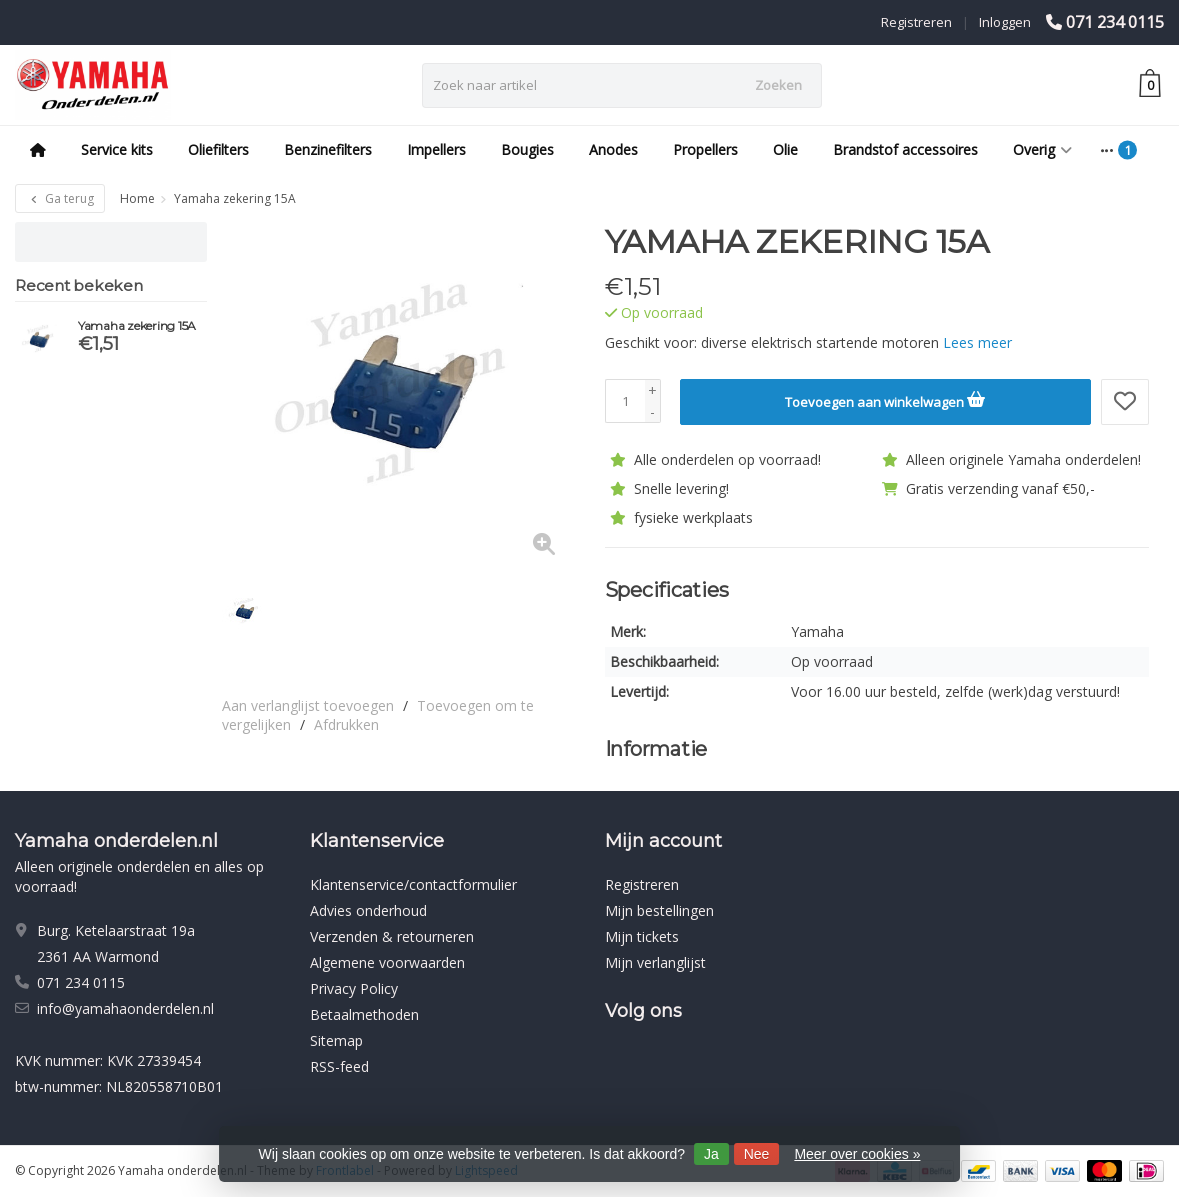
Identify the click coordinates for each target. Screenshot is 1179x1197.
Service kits (117, 149)
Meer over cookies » (857, 1154)
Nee (757, 1154)
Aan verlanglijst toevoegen (308, 705)
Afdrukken (346, 724)
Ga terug (60, 198)
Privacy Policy (354, 988)
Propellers (705, 149)
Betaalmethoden (364, 1014)
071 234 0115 (1115, 22)
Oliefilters (218, 149)
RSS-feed (339, 1066)
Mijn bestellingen (659, 910)
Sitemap (336, 1040)
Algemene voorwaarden (387, 962)
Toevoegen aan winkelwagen (885, 399)
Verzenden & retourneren (392, 936)
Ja (711, 1154)
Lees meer (977, 342)
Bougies (527, 149)
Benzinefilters (328, 149)
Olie (785, 149)
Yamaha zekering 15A (137, 326)
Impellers (436, 149)
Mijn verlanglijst (655, 962)
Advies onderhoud (368, 910)
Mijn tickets (642, 936)
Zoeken (778, 85)
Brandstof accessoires (905, 149)
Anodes (613, 149)
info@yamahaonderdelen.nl (125, 1008)
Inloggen (1005, 22)
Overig (1042, 149)
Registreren (916, 22)
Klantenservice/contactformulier (413, 884)
